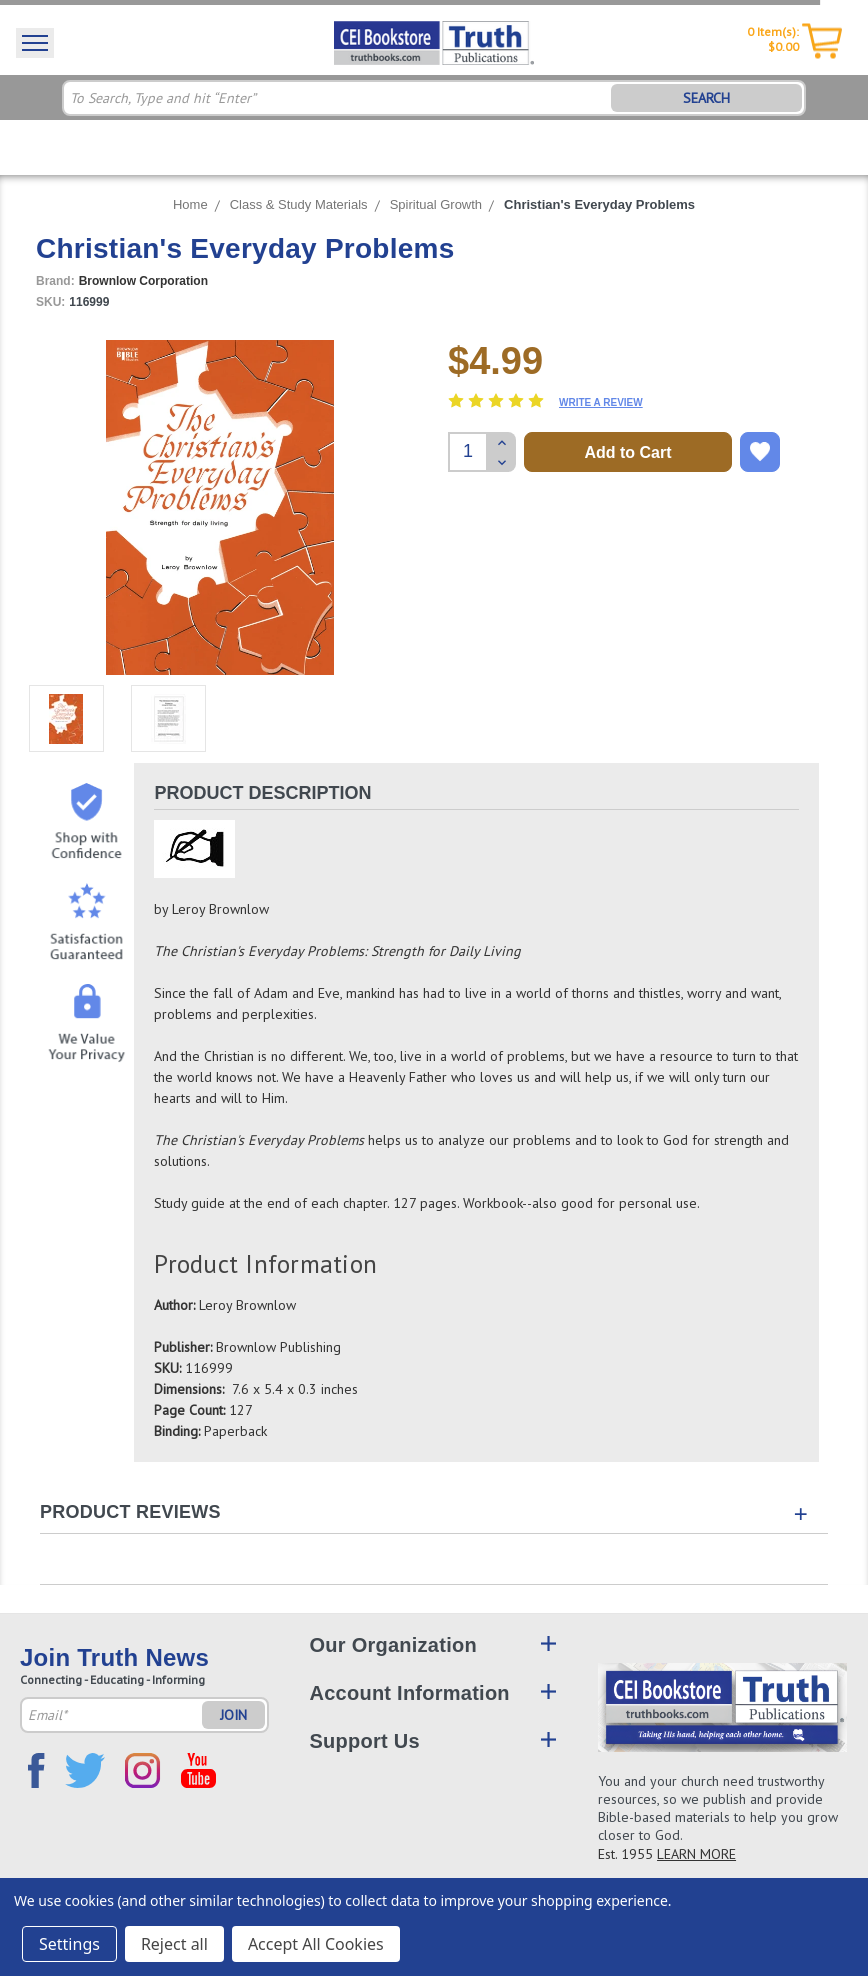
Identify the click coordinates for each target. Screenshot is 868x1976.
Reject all (174, 1944)
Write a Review (601, 402)
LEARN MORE (696, 1854)
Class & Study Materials (299, 204)
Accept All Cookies (316, 1944)
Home (190, 204)
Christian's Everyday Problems (599, 204)
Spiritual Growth (436, 204)
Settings (69, 1944)
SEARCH (706, 98)
